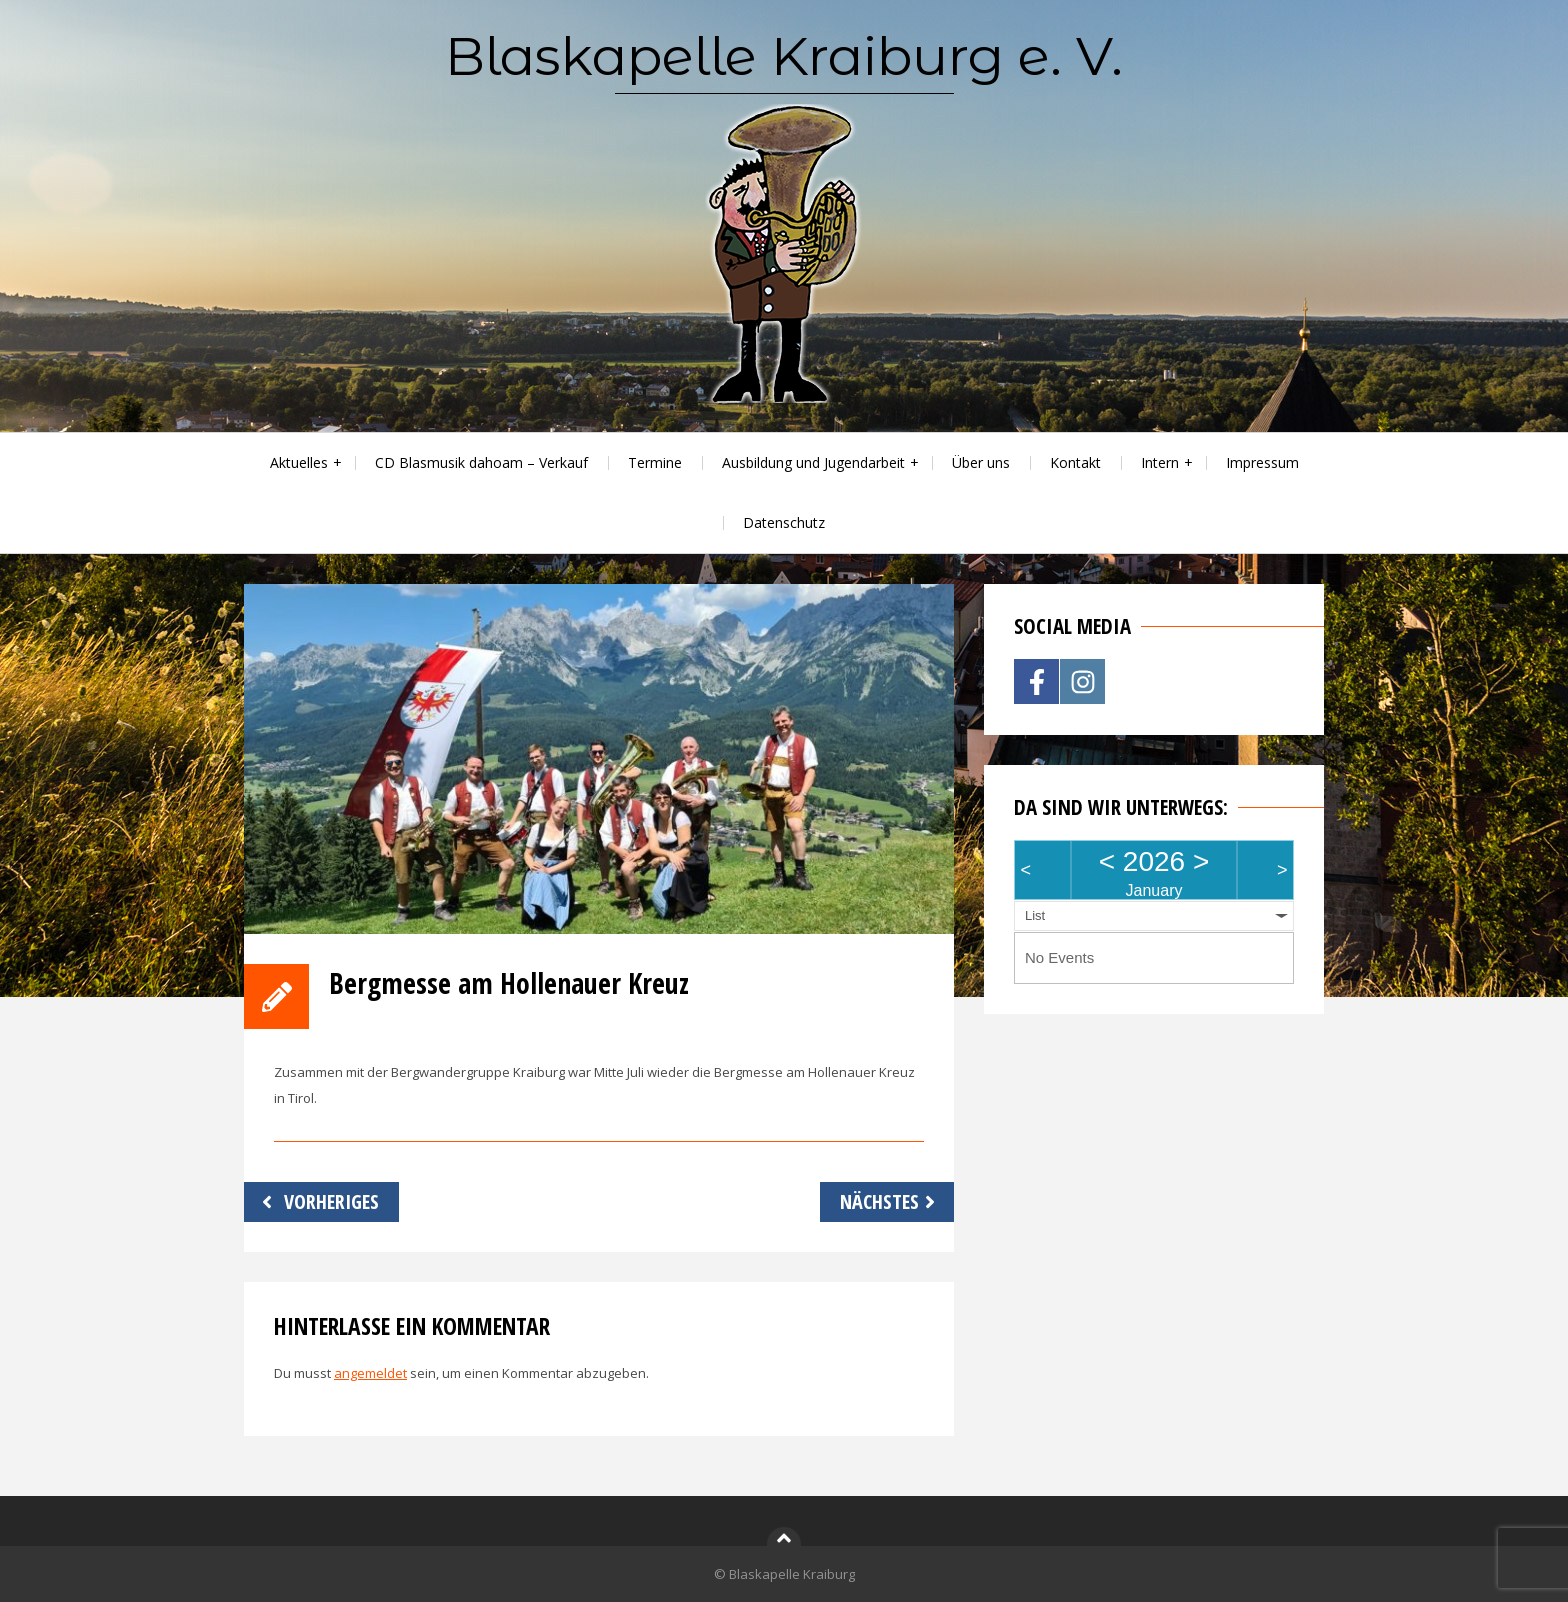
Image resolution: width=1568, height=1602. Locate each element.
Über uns (981, 462)
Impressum (1262, 462)
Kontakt (1075, 462)
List (1035, 915)
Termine (655, 462)
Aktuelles (299, 462)
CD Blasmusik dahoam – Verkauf (481, 462)
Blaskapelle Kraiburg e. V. (784, 56)
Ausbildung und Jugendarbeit (813, 462)
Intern (1160, 462)
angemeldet (370, 1373)
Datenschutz (784, 522)
